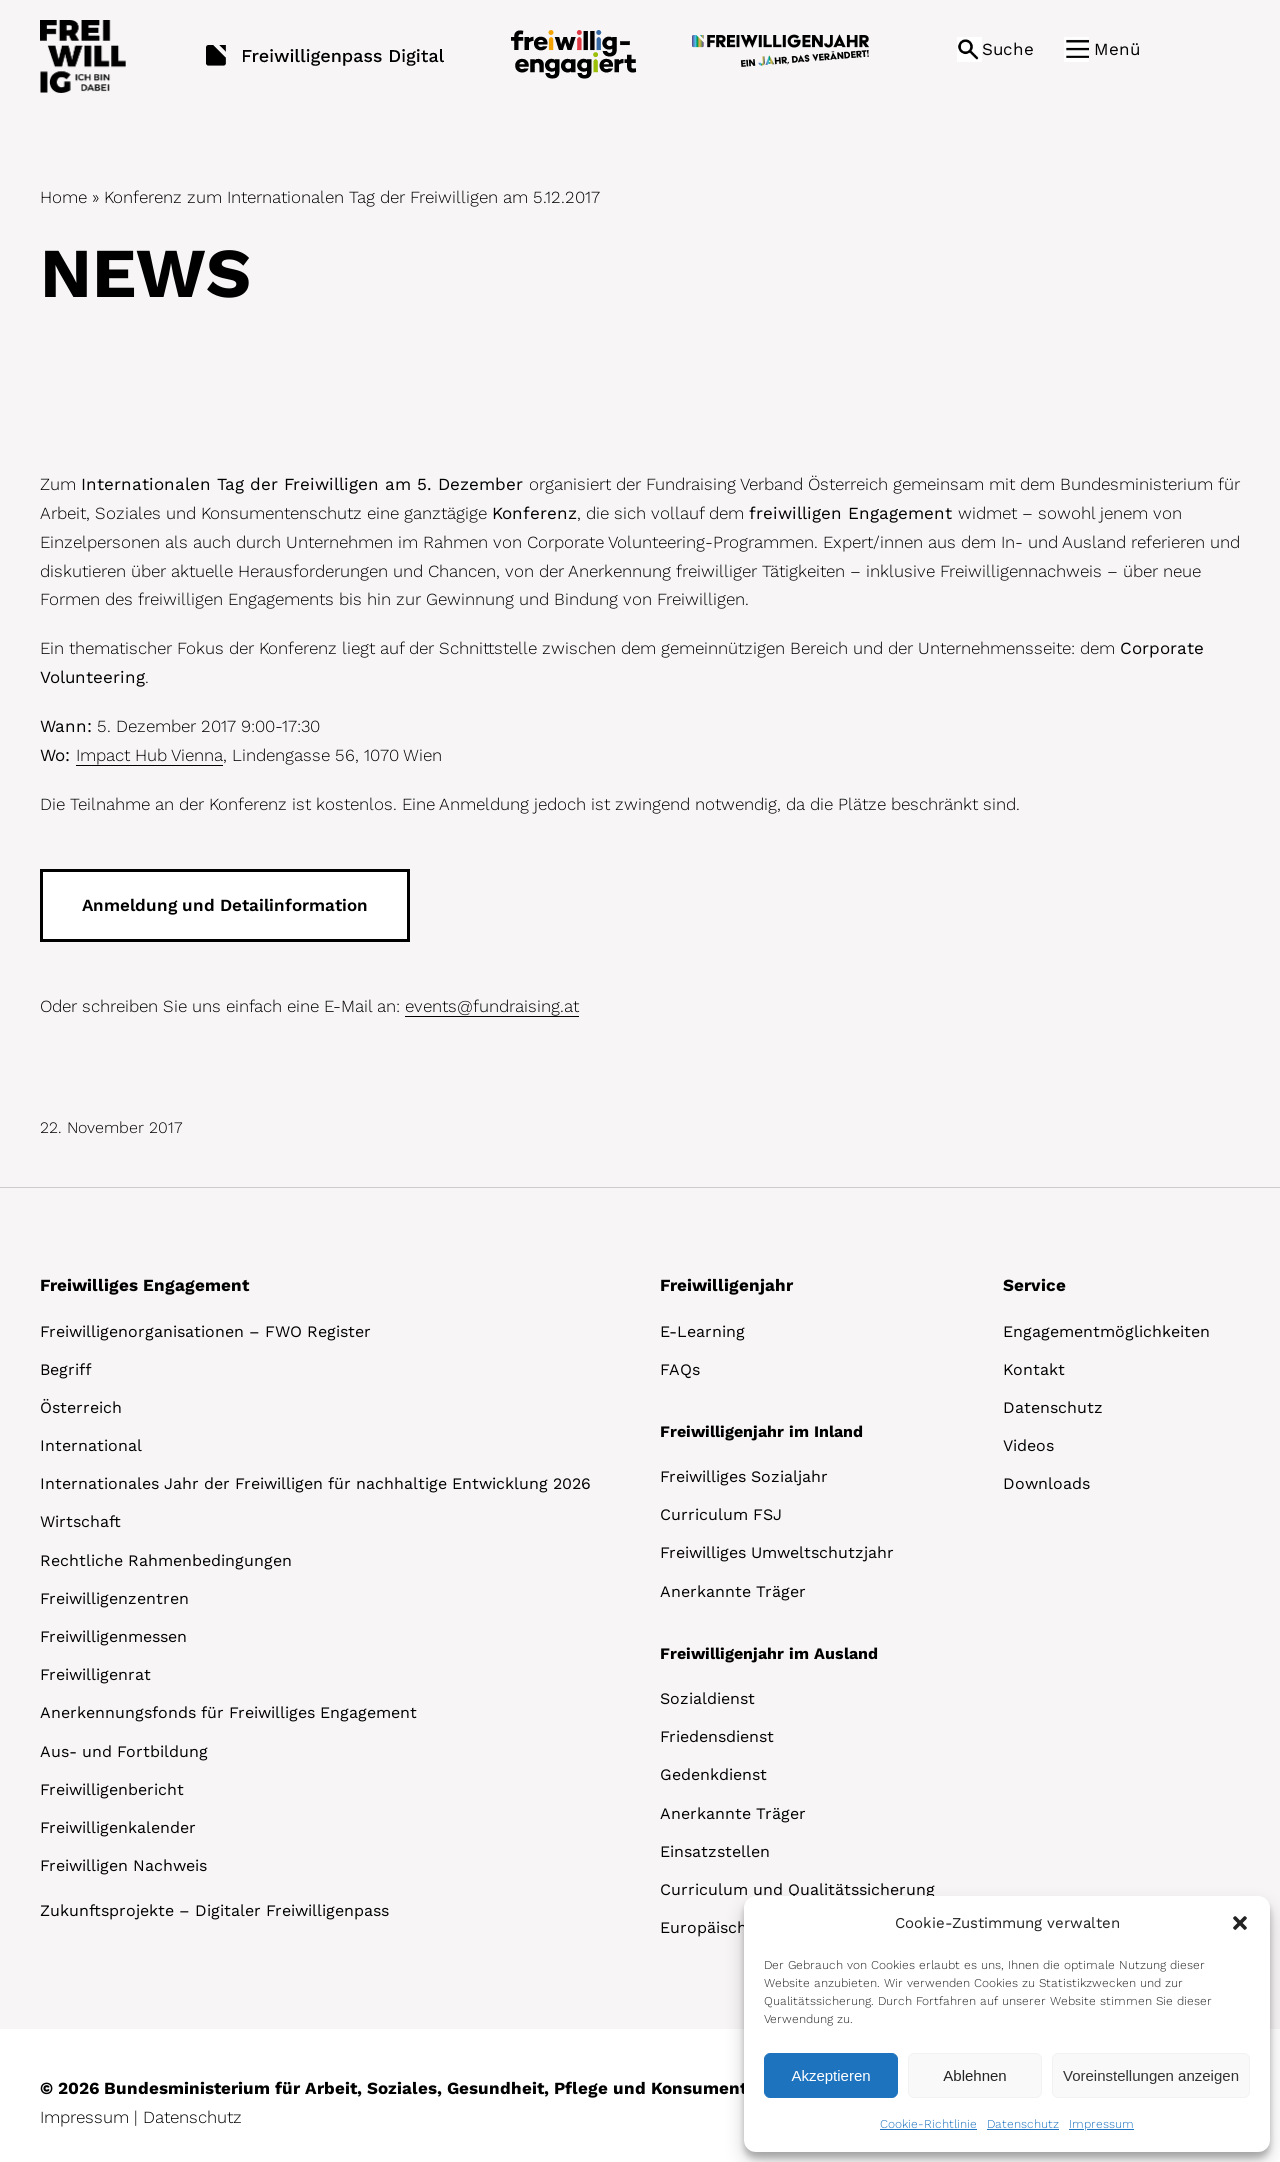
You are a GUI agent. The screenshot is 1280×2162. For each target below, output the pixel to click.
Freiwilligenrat (95, 1674)
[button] (1240, 1923)
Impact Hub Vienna (149, 755)
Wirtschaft (80, 1521)
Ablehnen (974, 2075)
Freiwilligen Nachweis (123, 1865)
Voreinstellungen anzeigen (1151, 2075)
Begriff (66, 1369)
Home (63, 197)
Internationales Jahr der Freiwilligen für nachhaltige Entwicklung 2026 (315, 1483)
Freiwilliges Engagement (144, 1285)
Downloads (1046, 1483)
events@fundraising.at (492, 1006)
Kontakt (1034, 1369)
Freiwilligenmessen (113, 1636)
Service (1034, 1285)
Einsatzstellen (715, 1851)
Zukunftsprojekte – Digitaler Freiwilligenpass (214, 1910)
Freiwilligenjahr (726, 1285)
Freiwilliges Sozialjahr (744, 1476)
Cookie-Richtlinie (928, 2124)
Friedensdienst (717, 1736)
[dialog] (1007, 2024)
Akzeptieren (830, 2075)
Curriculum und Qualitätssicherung (797, 1889)
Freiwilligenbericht (112, 1789)
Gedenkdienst (713, 1774)
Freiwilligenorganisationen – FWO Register (205, 1331)
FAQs (680, 1369)
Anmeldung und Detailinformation (225, 905)
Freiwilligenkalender (118, 1827)
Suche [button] (1008, 49)
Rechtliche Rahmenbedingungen (166, 1560)
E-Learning (702, 1331)
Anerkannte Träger (733, 1591)
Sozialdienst (707, 1698)
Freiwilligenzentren (114, 1598)
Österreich (81, 1407)
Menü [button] (1117, 49)
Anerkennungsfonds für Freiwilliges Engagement (228, 1712)
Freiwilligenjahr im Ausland (769, 1653)
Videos (1028, 1445)
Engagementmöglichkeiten (1106, 1331)
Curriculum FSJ (721, 1514)
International (91, 1445)
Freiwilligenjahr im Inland (761, 1431)
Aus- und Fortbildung (124, 1751)
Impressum (1101, 2124)
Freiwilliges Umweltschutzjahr (777, 1552)
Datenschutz (1023, 2124)
